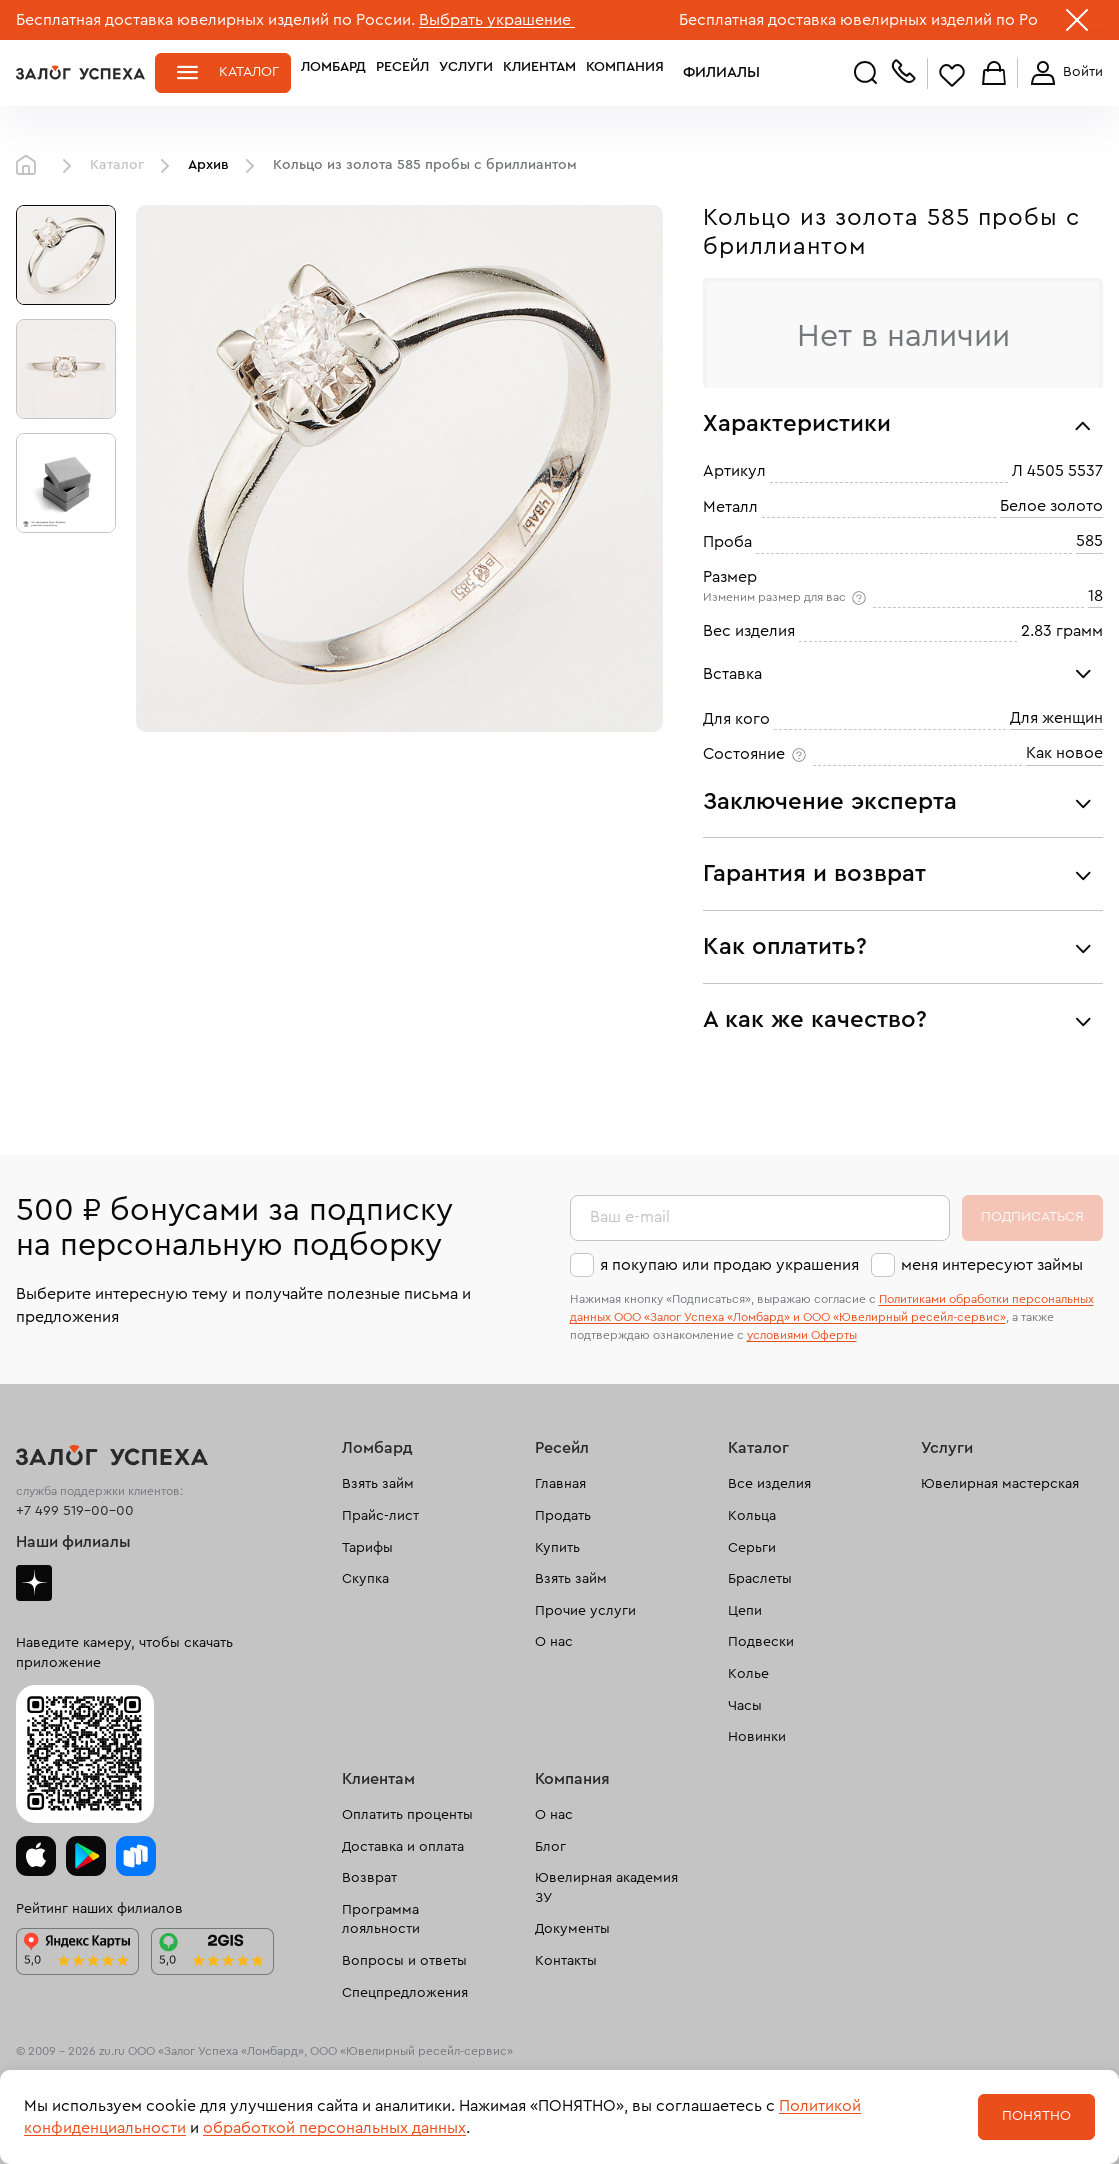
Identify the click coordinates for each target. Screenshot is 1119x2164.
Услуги (466, 72)
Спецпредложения (405, 1993)
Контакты (566, 1961)
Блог (550, 1847)
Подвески (761, 1642)
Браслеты (760, 1579)
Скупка (365, 1579)
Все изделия (769, 1484)
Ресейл (402, 72)
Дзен (34, 1583)
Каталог (249, 72)
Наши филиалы (73, 1542)
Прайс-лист (380, 1516)
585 (1089, 541)
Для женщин (1056, 718)
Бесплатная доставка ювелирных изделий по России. (215, 20)
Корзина (994, 74)
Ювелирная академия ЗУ (606, 1888)
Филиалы (709, 72)
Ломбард (333, 72)
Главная (31, 166)
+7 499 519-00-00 (75, 1511)
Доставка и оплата (403, 1847)
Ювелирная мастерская (1000, 1484)
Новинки (757, 1737)
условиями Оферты (802, 1335)
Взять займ (378, 1484)
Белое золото (1051, 506)
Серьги (752, 1548)
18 (1095, 596)
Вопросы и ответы (404, 1961)
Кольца (752, 1516)
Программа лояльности (381, 1920)
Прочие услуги (585, 1611)
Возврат (369, 1878)
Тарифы (367, 1548)
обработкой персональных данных (334, 2128)
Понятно (1036, 2116)
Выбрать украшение (497, 20)
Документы (572, 1929)
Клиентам (539, 72)
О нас (554, 1642)
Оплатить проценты (407, 1815)
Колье (748, 1674)
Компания (625, 72)
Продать (563, 1516)
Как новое (1064, 753)
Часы (745, 1706)
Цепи (745, 1611)
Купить (557, 1548)
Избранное (952, 74)
